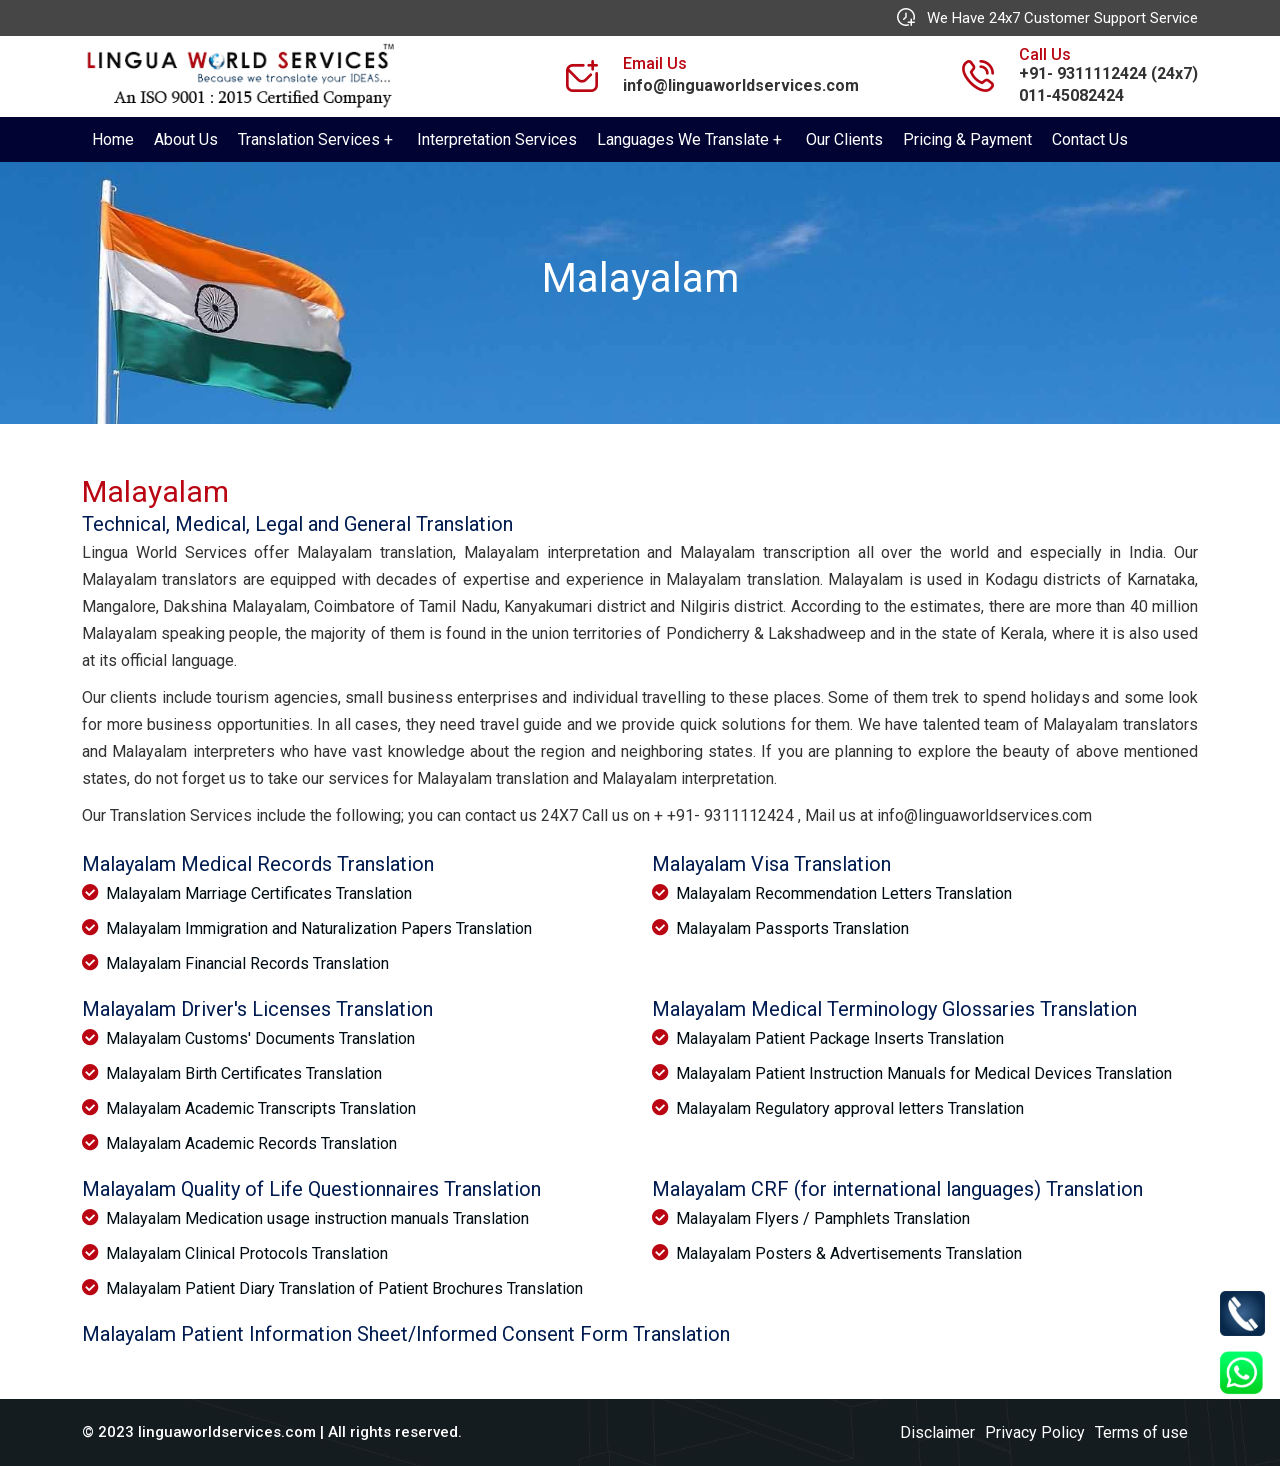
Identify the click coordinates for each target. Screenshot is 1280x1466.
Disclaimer (937, 1432)
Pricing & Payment (967, 139)
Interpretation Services (497, 139)
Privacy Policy (1035, 1432)
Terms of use (1141, 1432)
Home (113, 139)
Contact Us (1090, 139)
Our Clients (844, 139)
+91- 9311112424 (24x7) (1108, 73)
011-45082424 (1071, 95)
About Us (186, 139)
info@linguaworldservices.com (741, 85)
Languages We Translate (683, 139)
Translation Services (309, 139)
